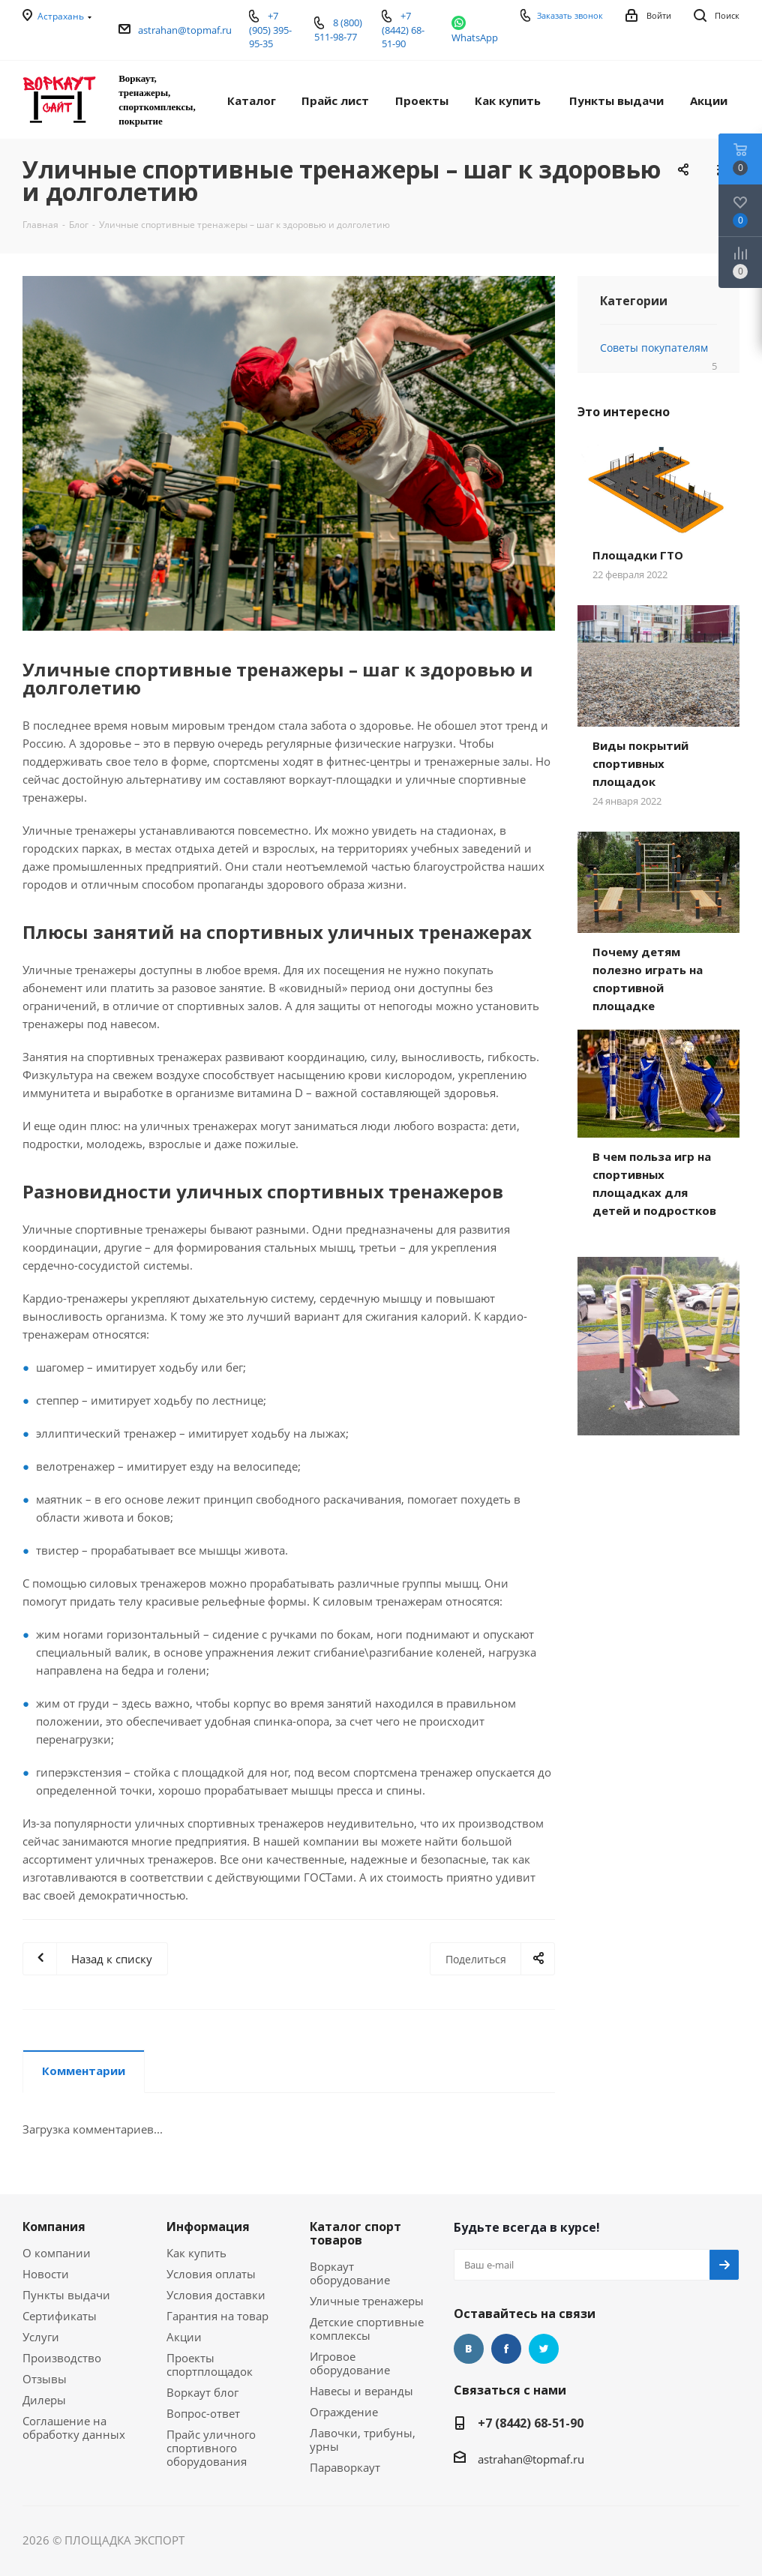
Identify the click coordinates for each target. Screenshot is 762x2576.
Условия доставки (216, 2294)
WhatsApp (475, 37)
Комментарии (83, 2070)
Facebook (506, 2349)
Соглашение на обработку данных (73, 2427)
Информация (208, 2226)
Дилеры (44, 2399)
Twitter (544, 2349)
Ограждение (344, 2411)
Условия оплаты (211, 2273)
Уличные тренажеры (367, 2300)
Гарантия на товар (217, 2315)
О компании (56, 2252)
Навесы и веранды (361, 2390)
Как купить (196, 2252)
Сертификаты (59, 2315)
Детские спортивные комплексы (367, 2328)
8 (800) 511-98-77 (338, 29)
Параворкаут (345, 2467)
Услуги (40, 2336)
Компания (54, 2226)
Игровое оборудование (350, 2363)
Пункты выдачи (66, 2294)
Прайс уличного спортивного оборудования (211, 2448)
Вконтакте (469, 2349)
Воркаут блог (202, 2392)
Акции (184, 2336)
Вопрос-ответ (203, 2413)
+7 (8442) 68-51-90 (531, 2423)
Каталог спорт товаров (355, 2233)
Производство (61, 2357)
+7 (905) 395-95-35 (270, 29)
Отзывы (44, 2378)
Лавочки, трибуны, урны (363, 2439)
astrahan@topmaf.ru (185, 30)
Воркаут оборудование (350, 2273)
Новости (45, 2273)
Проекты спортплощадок (209, 2364)
